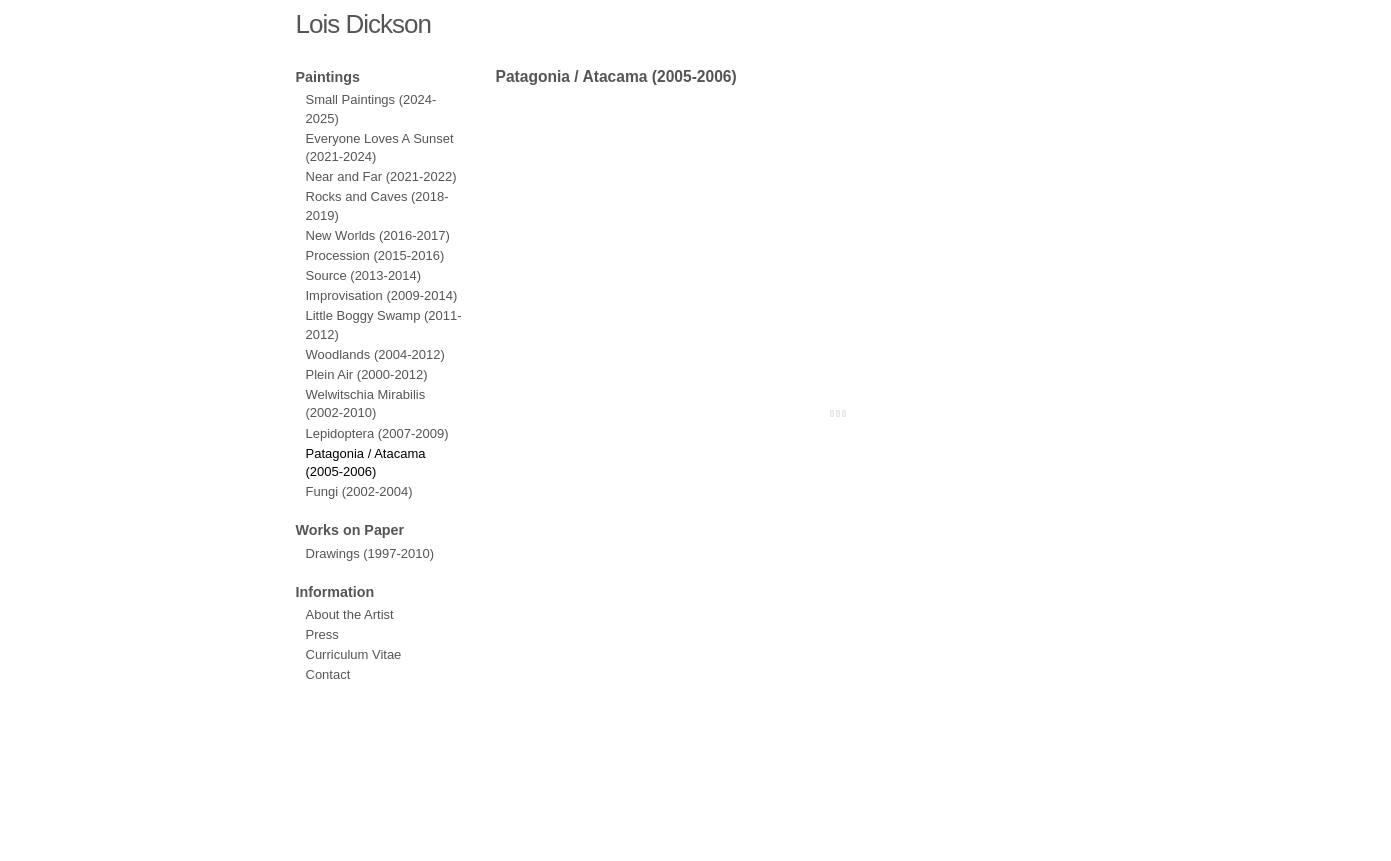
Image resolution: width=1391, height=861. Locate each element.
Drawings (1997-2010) (370, 553)
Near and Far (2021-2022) (381, 176)
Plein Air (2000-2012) (367, 374)
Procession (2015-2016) (375, 255)
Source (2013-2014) (364, 275)
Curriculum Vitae (354, 654)
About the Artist (350, 614)
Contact (328, 674)
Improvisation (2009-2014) (382, 295)
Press (322, 634)
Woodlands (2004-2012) (375, 354)
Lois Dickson (363, 24)
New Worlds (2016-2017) (378, 235)
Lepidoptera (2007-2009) (377, 433)
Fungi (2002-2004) (359, 491)
